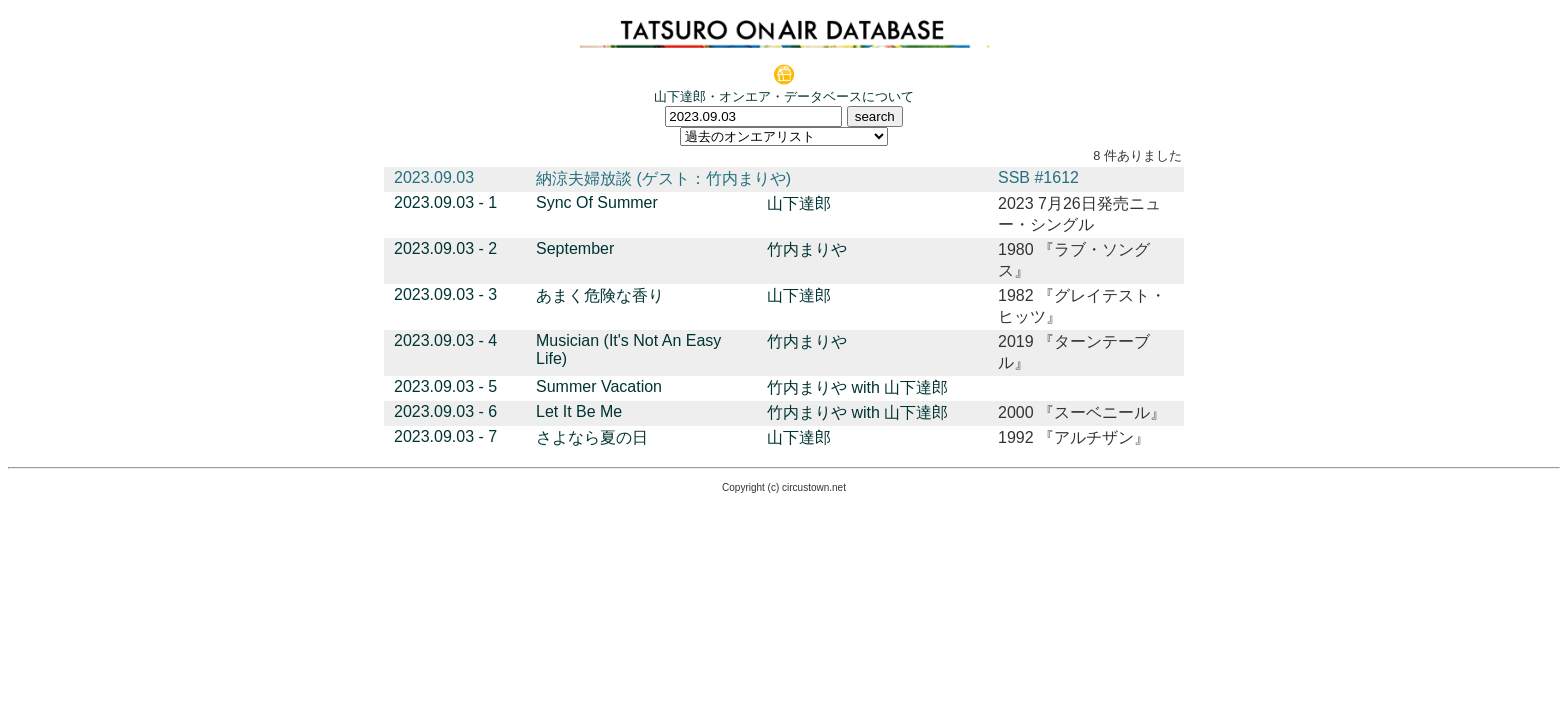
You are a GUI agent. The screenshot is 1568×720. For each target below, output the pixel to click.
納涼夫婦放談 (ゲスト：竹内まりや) (663, 178)
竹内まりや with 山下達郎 (857, 387)
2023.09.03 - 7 (445, 436)
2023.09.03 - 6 (445, 411)
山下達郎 (799, 203)
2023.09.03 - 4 (445, 340)
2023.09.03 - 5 (445, 386)
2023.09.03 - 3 (445, 294)
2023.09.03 (434, 177)
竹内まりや (807, 249)
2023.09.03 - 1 (445, 202)
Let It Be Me (579, 411)
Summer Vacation (599, 386)
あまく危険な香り (600, 295)
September (575, 248)
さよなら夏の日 (592, 437)
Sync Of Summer (597, 202)
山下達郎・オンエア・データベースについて (784, 96)
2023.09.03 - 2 (445, 248)
